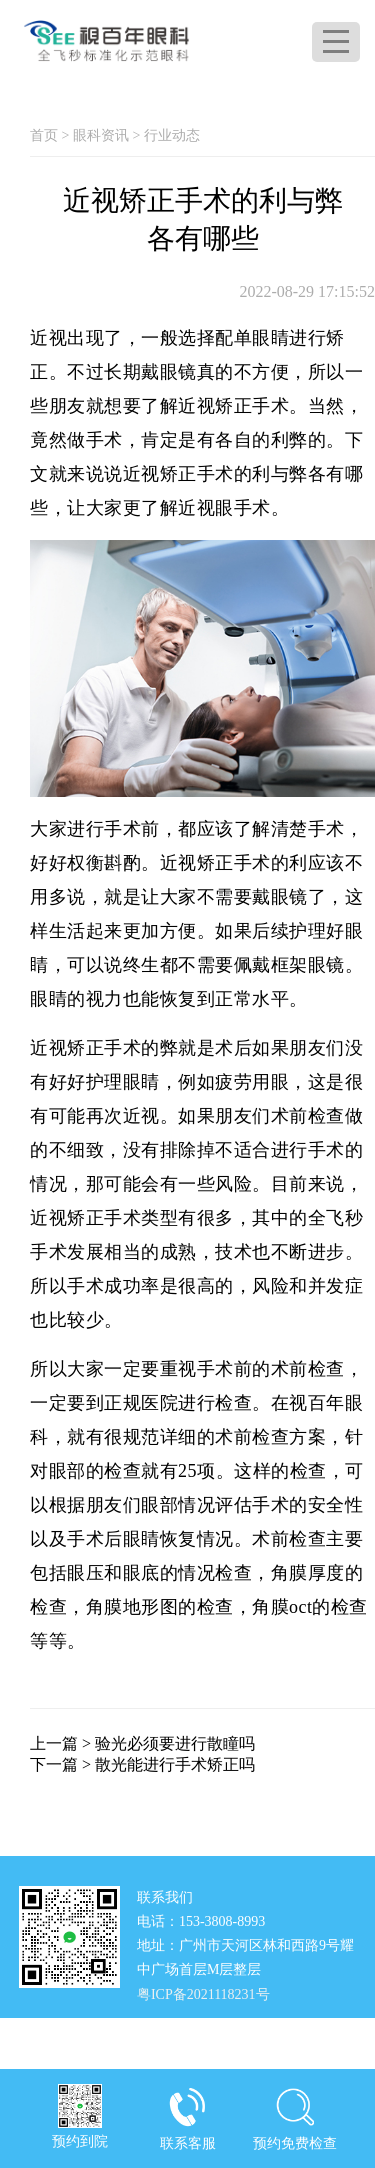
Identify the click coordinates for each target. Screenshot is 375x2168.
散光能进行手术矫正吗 (175, 1764)
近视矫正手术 (233, 406)
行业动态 (172, 135)
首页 (44, 135)
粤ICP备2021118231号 (203, 1994)
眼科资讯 (101, 135)
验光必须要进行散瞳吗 (175, 1743)
